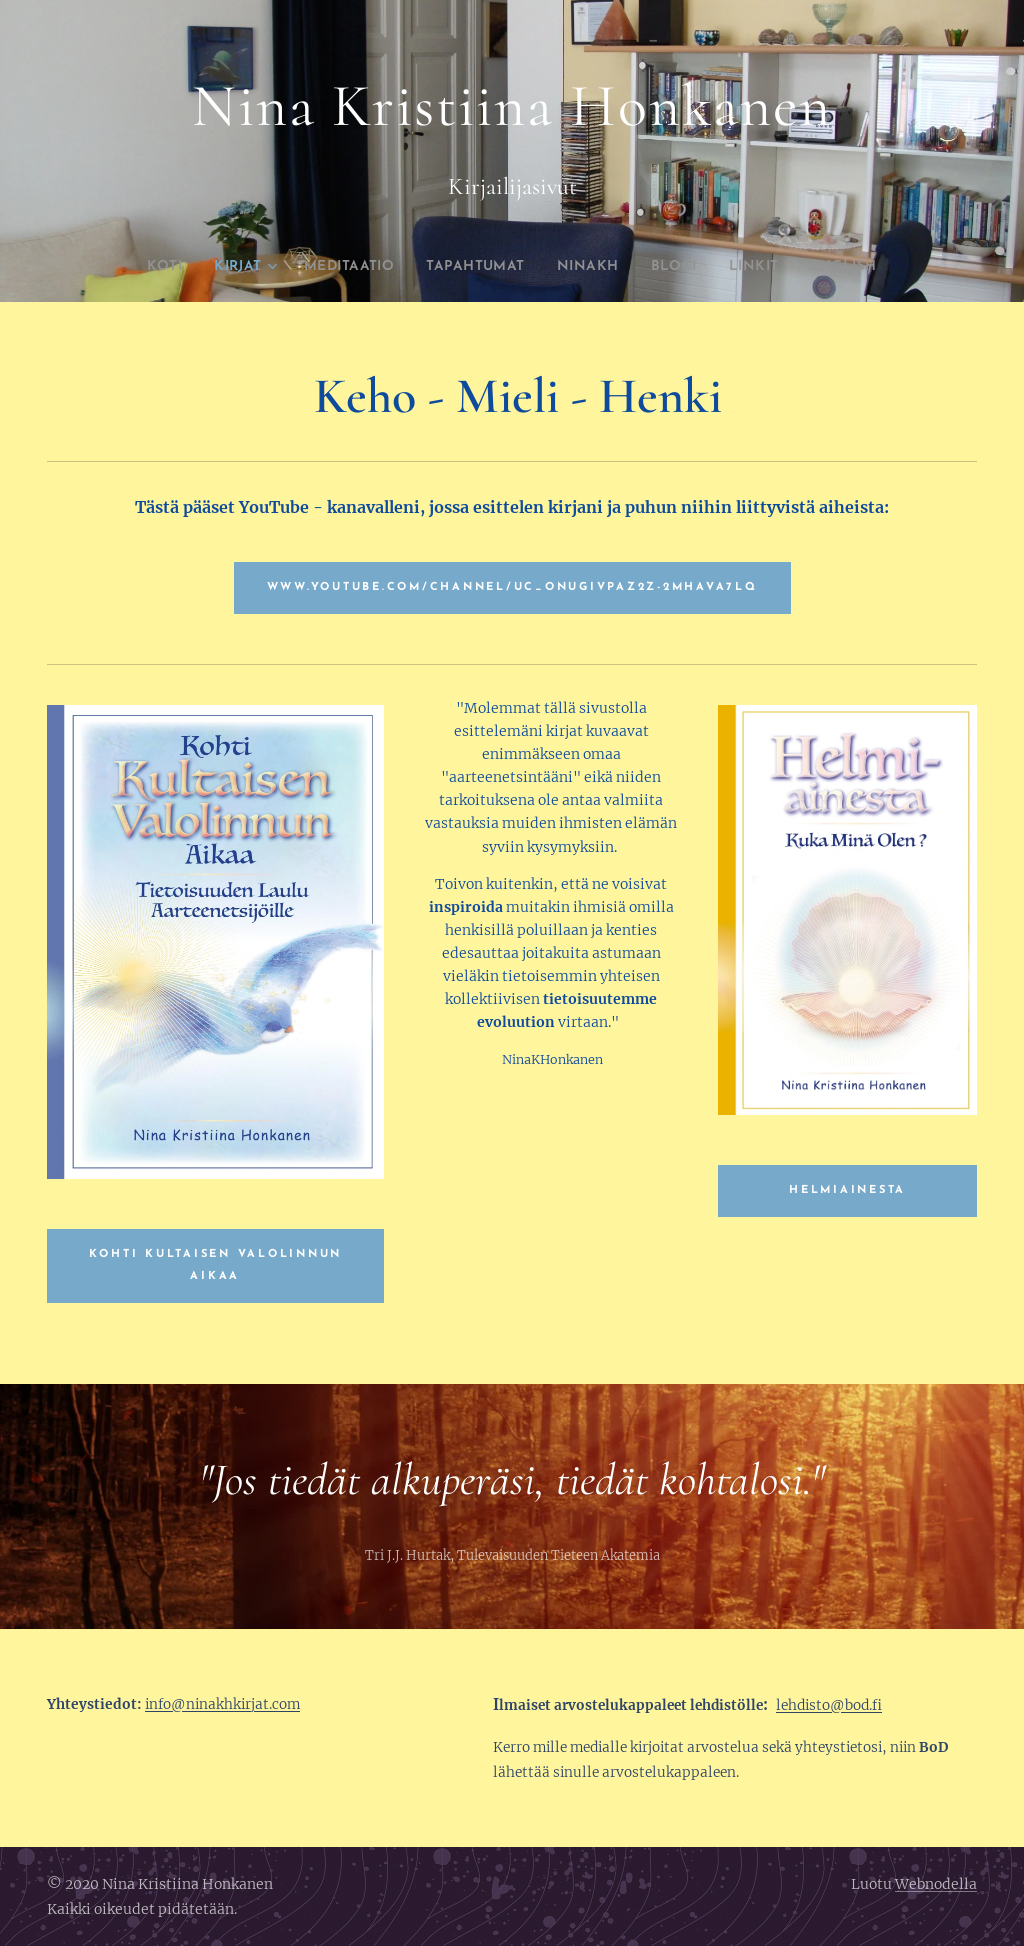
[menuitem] (129, 267)
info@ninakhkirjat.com (222, 1704)
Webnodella (936, 1884)
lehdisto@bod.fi (829, 1705)
